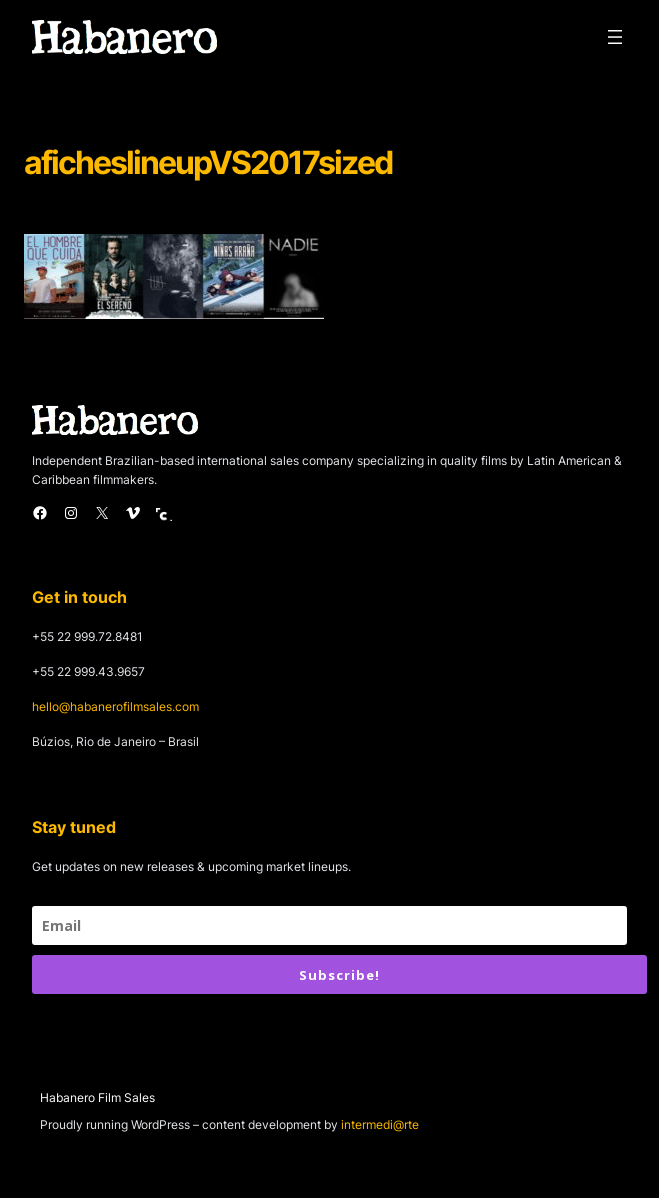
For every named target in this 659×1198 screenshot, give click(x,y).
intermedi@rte (380, 1124)
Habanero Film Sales (97, 1097)
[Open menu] (615, 37)
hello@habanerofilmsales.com (115, 706)
